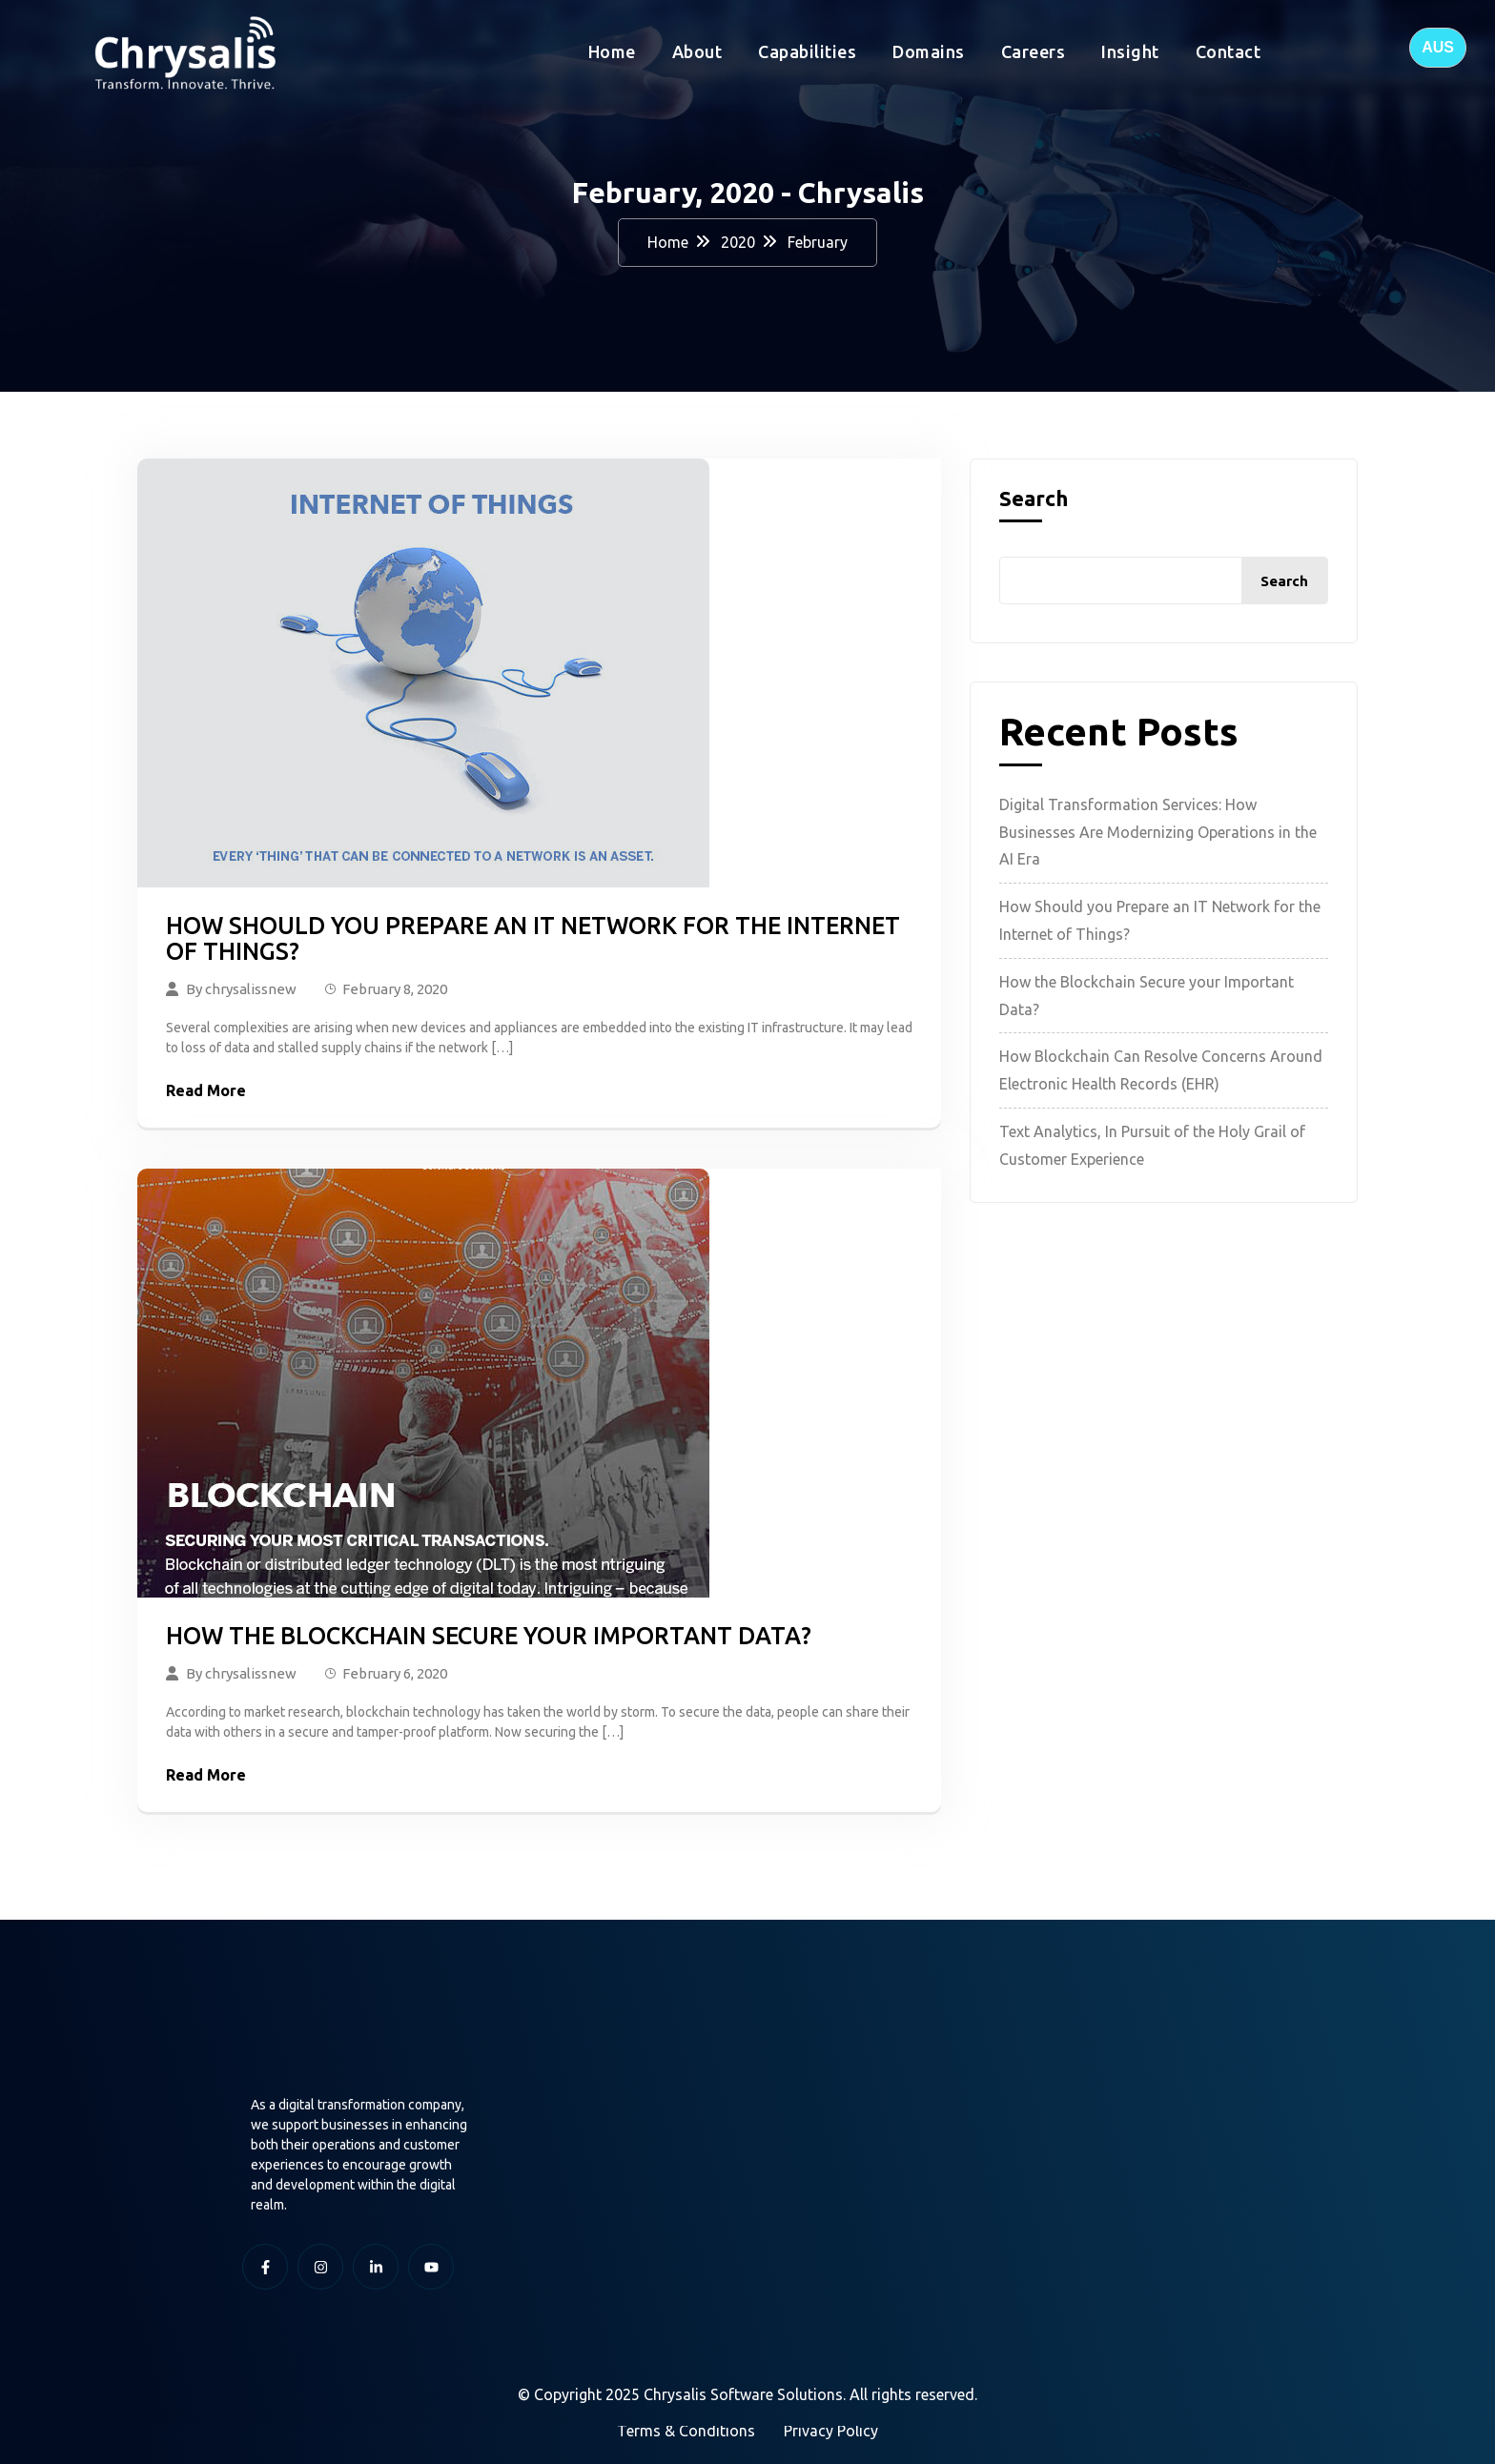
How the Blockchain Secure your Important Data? (488, 1635)
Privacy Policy (831, 2430)
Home (612, 51)
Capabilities (807, 51)
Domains (928, 51)
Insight (1130, 51)
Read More (206, 1090)
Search (1033, 498)
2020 (738, 242)
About (697, 51)
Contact (1228, 51)
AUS (1438, 47)
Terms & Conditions (686, 2430)
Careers (1033, 51)
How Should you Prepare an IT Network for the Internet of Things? (533, 939)
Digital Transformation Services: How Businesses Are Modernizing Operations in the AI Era (1158, 832)
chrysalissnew (251, 989)
